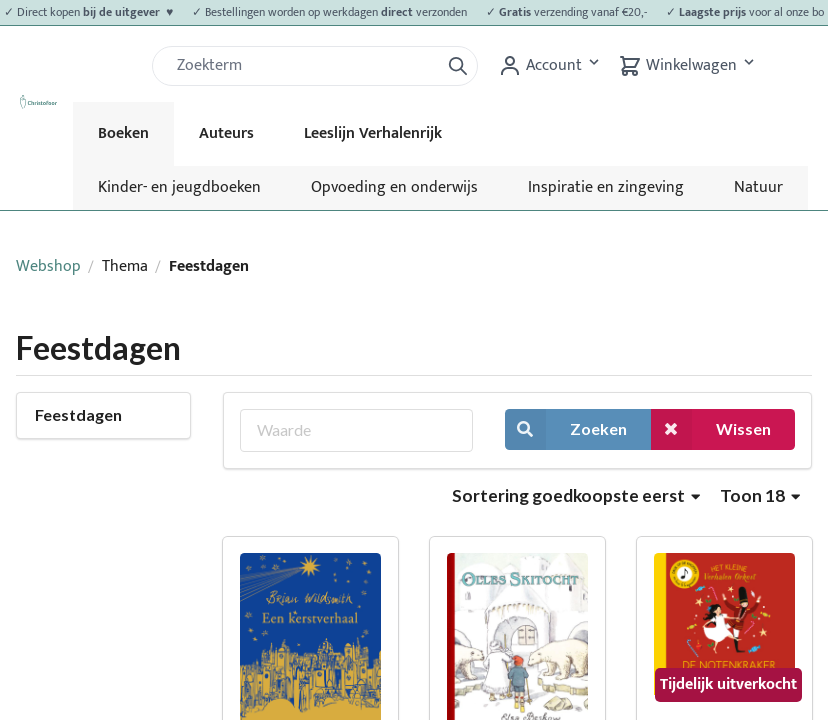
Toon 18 (760, 495)
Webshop (48, 266)
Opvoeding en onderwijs (394, 187)
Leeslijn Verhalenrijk (373, 133)
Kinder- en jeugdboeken (179, 187)
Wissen (711, 429)
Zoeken (566, 429)
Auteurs (226, 133)
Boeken (123, 133)
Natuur (758, 187)
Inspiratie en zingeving (606, 187)
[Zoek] (304, 66)
